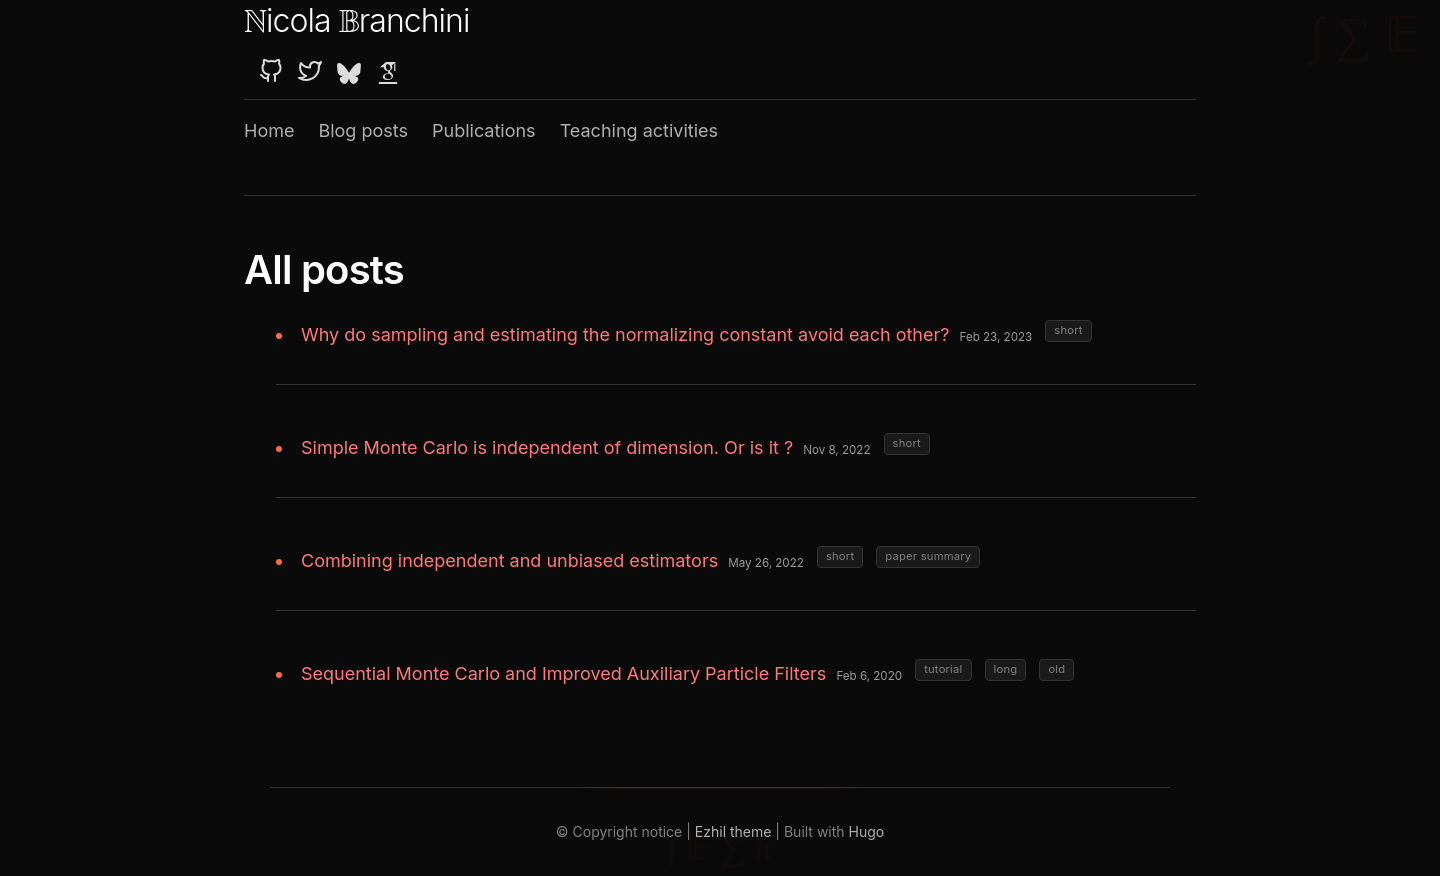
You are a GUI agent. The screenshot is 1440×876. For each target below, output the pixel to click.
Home (269, 130)
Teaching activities (639, 130)
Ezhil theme (733, 831)
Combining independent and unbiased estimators (509, 560)
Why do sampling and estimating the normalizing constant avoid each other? (625, 334)
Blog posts (363, 130)
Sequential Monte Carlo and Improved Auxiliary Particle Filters (563, 673)
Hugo (867, 831)
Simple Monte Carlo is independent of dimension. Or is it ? (547, 447)
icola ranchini (356, 20)
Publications (484, 130)
